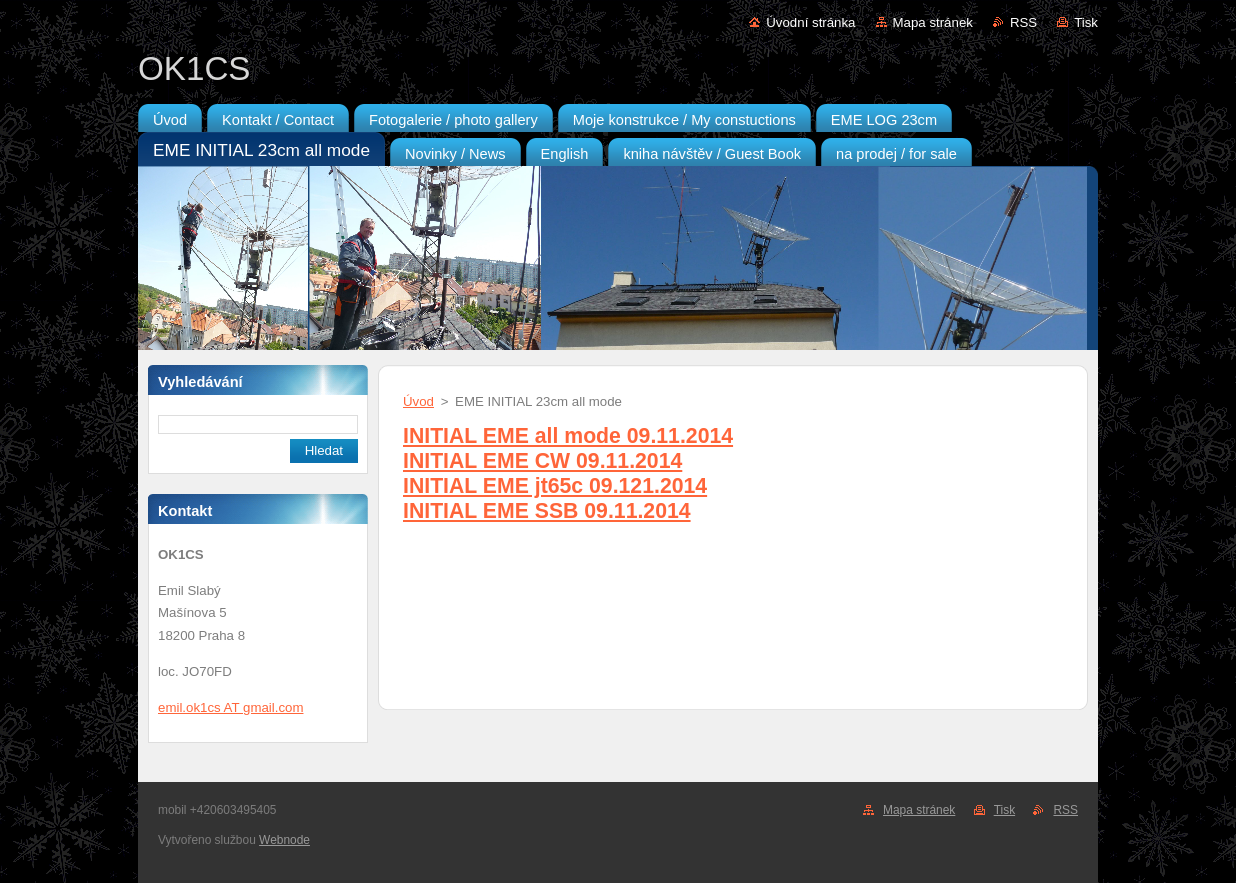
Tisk (1086, 22)
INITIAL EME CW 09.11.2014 (542, 461)
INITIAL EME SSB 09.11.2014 (547, 511)
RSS (1023, 22)
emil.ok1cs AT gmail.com (230, 707)
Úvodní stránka (810, 22)
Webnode (284, 840)
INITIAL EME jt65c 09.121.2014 (555, 486)
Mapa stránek (933, 22)
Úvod (418, 401)
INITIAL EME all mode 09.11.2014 (568, 436)
